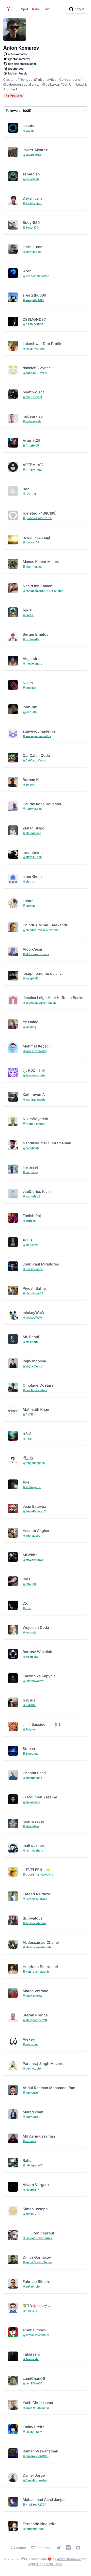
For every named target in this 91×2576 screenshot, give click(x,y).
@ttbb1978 (30, 2310)
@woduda (29, 1632)
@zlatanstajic (32, 833)
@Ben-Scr (29, 494)
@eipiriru (29, 881)
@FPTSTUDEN (32, 857)
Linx (46, 9)
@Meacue (29, 687)
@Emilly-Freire (32, 2431)
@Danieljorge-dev (35, 2480)
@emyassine (31, 1802)
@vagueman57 (33, 1366)
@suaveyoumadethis (37, 736)
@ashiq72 (29, 2141)
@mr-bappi (30, 1341)
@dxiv (27, 1608)
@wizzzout (30, 2044)
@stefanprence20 (35, 2020)
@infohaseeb (31, 1535)
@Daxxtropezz (33, 1269)
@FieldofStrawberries (37, 2238)
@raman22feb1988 (36, 2456)
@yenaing (29, 1027)
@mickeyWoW (32, 1317)
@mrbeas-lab (32, 421)
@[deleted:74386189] (37, 518)
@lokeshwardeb (34, 348)
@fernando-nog (33, 2528)
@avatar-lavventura (36, 2335)
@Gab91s (29, 1705)
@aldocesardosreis (36, 954)
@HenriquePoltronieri (37, 1971)
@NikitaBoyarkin (34, 1123)
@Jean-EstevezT (34, 1511)
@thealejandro (32, 663)
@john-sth (30, 712)
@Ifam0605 (30, 2092)
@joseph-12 (31, 978)
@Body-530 (31, 227)
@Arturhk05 (31, 445)
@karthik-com (32, 251)
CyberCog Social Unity (45, 2564)
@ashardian (31, 179)
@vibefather (31, 1826)
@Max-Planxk (32, 566)
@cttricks (29, 1220)
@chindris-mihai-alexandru (41, 930)
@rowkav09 (31, 542)
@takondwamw (33, 1681)
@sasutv (29, 130)
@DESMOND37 (33, 324)
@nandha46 (31, 1148)
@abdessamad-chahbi (38, 1947)
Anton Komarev (69, 2559)
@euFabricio (31, 2286)
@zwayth (29, 784)
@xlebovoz (30, 1245)
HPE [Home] (9, 9)
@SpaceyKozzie (34, 1075)
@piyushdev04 (33, 1293)
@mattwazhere (33, 1850)
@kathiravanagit (34, 1099)
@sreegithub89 (33, 300)
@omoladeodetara (35, 1390)
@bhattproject (32, 397)
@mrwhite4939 (33, 1559)
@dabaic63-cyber (35, 372)
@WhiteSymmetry (35, 1051)
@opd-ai (28, 615)
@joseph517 (31, 2189)
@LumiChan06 (32, 2383)
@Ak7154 (29, 1414)
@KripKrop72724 (34, 2504)
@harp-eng (30, 1172)
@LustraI (29, 905)
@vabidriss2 (31, 1196)
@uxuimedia (31, 639)
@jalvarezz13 (32, 154)
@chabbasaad (32, 1777)
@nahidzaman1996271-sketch (43, 590)
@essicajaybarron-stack (39, 1002)
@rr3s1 (27, 1438)
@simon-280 (31, 2213)
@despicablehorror (36, 276)
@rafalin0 (29, 1584)
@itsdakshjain (32, 203)
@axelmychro (32, 1487)
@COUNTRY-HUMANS (38, 1874)
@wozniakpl (31, 1656)
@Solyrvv (29, 1729)
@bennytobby (32, 2068)
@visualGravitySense (37, 2262)
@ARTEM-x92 (32, 469)
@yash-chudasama (36, 2407)
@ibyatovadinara (34, 1923)
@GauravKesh (32, 808)
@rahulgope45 (32, 2165)
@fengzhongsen (34, 1463)
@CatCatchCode (34, 760)
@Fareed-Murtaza (35, 1899)
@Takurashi (31, 2359)
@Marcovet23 (32, 1995)
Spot (24, 9)
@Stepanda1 (31, 1753)
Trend (35, 9)
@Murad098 (31, 2117)
